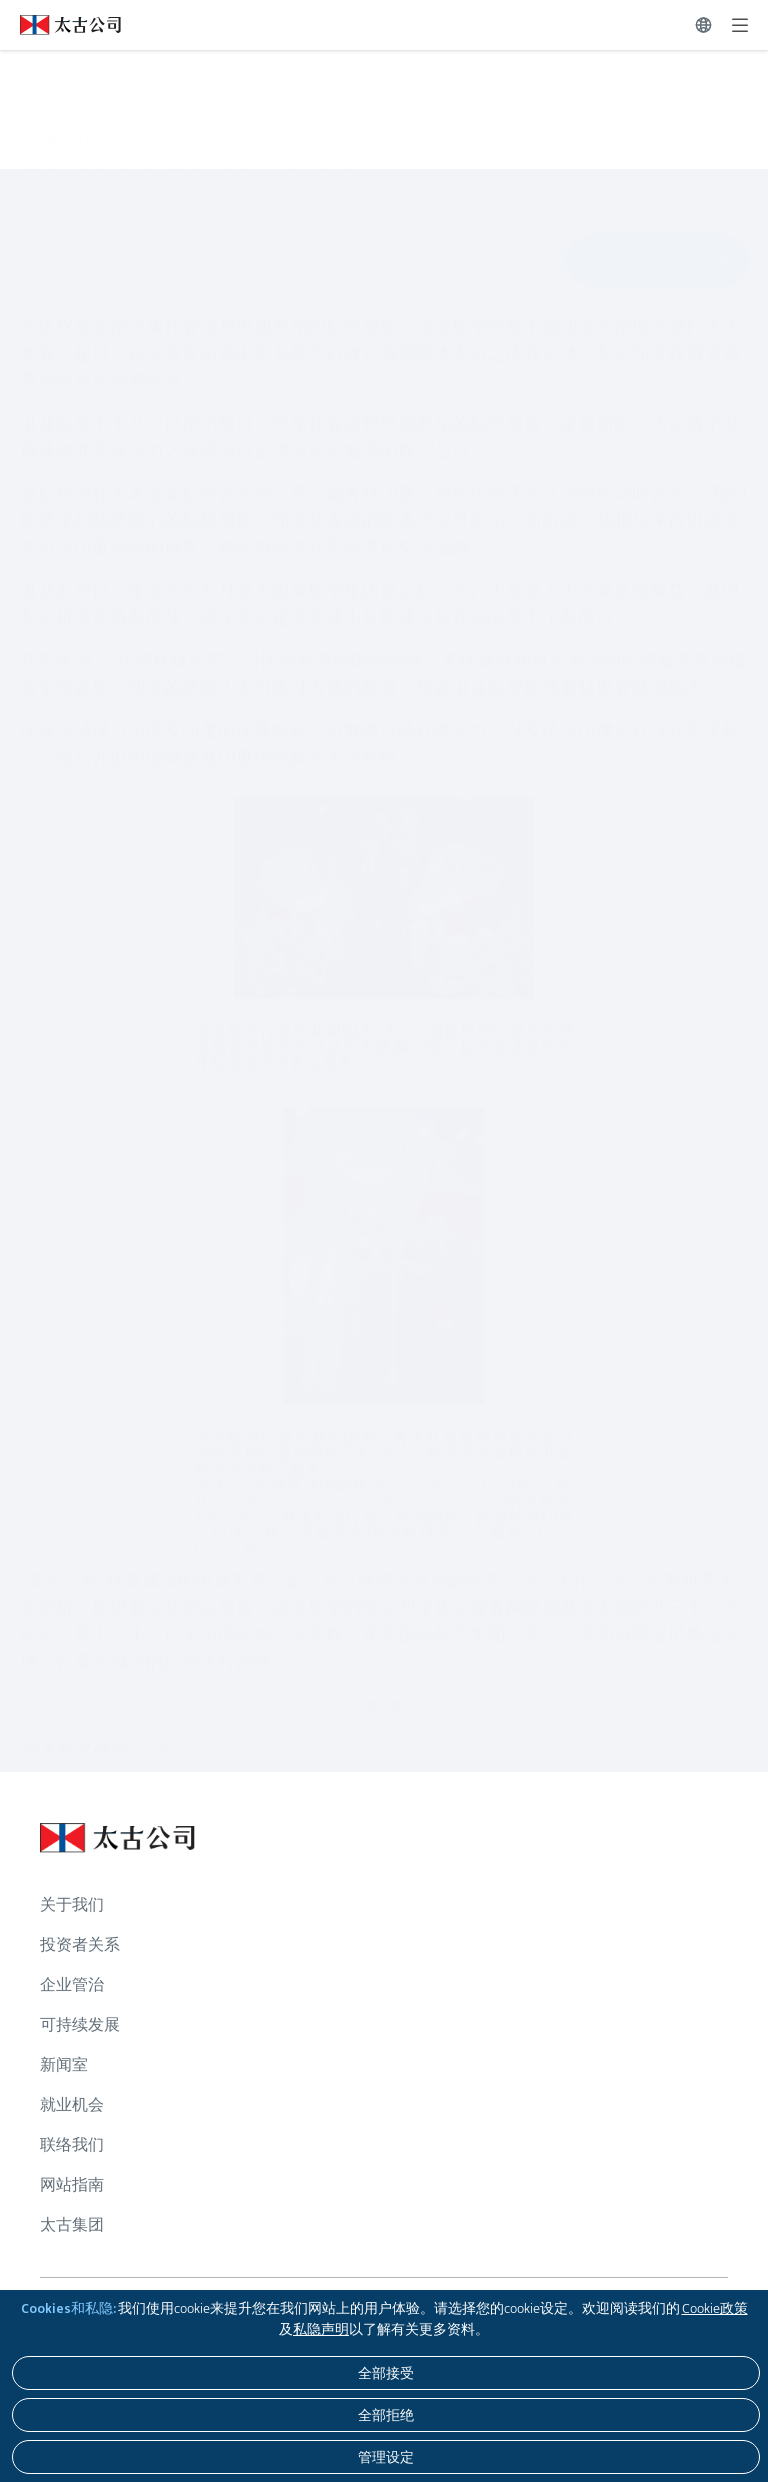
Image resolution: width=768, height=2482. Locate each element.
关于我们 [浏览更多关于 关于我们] (72, 1904)
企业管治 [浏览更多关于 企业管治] (72, 1984)
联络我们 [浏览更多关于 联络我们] (72, 2144)
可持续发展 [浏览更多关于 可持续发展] (80, 2024)
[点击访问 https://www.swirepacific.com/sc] (60, 25)
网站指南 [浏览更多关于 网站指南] (72, 2184)
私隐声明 (321, 2329)
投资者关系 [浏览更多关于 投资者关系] (80, 1944)
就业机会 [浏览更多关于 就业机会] (72, 2104)
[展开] (740, 25)
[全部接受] (386, 2373)
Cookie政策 (715, 2308)
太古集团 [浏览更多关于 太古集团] (72, 2224)
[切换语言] (703, 25)
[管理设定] (386, 2457)
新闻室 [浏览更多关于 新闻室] (64, 2064)
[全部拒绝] (386, 2415)
